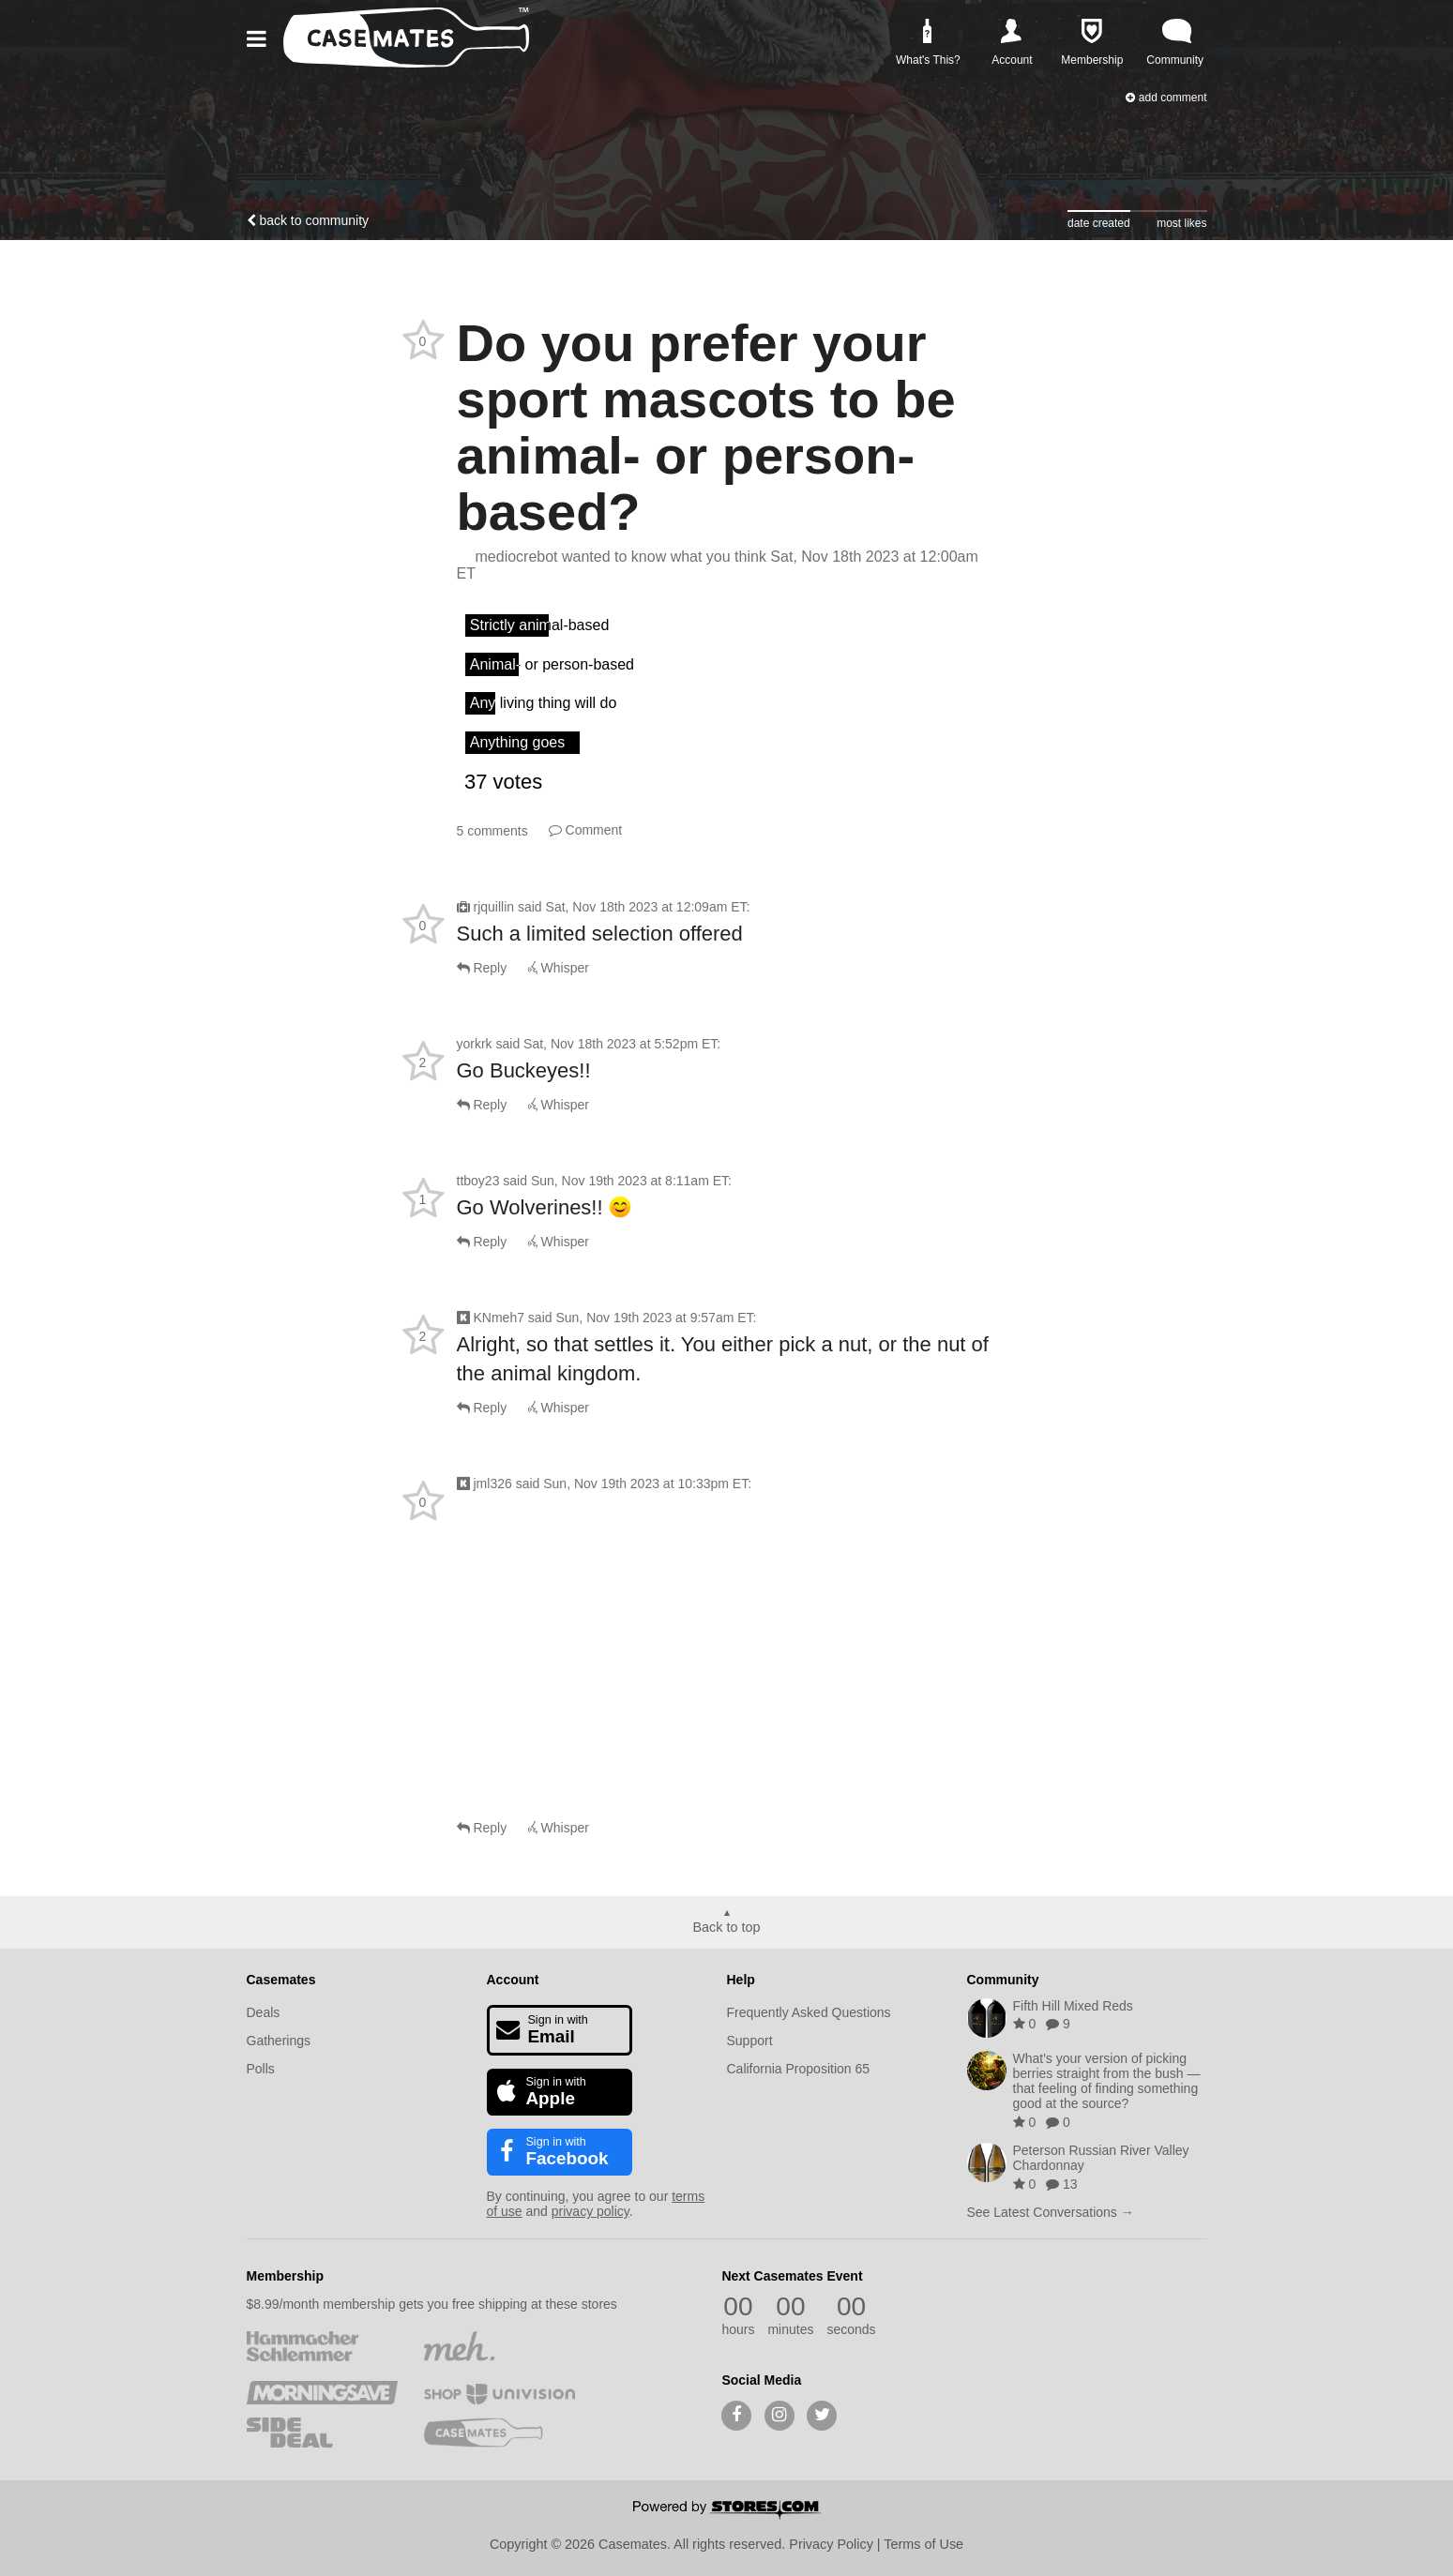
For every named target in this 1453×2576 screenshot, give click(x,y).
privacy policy (590, 2211)
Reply (482, 967)
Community (1003, 1979)
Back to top (727, 1927)
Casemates (281, 1979)
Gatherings (278, 2040)
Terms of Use (923, 2544)
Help (741, 1979)
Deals (263, 2012)
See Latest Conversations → (1050, 2212)
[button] (260, 39)
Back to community (308, 220)
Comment (586, 829)
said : (634, 906)
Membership (285, 2275)
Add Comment (1166, 97)
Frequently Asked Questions (809, 2012)
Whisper (558, 967)
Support (750, 2040)
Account (513, 1979)
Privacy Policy (831, 2544)
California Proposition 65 (798, 2068)
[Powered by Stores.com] (727, 2511)
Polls (261, 2068)
